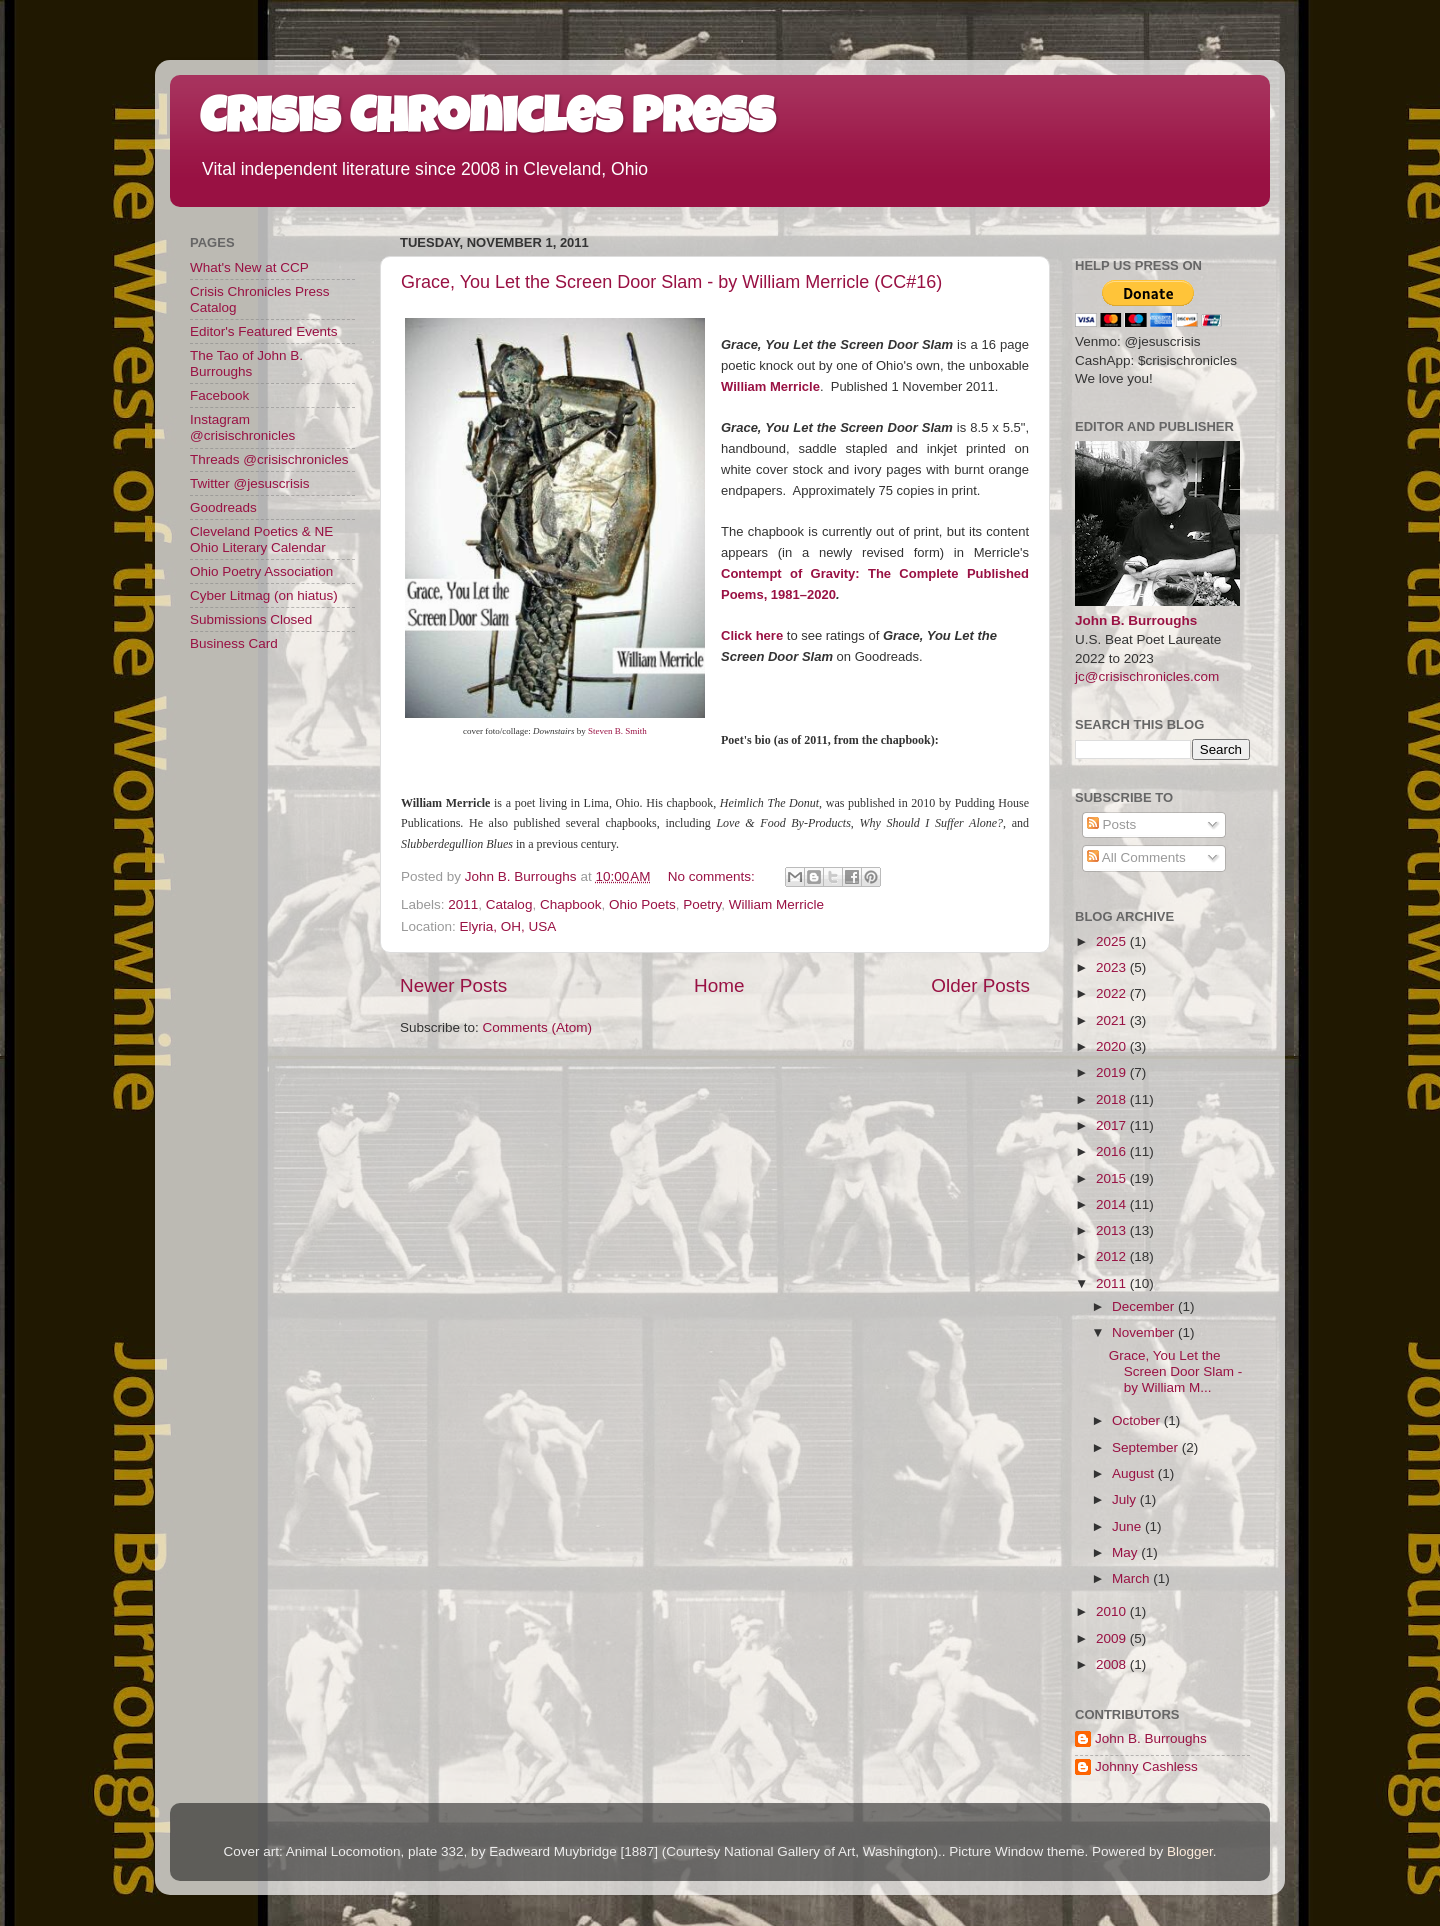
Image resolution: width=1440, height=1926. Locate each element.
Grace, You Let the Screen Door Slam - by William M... (1176, 1371)
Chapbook (571, 904)
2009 (1113, 1638)
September (1147, 1447)
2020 (1113, 1046)
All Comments (1136, 857)
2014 (1113, 1204)
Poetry (702, 904)
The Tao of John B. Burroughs (246, 363)
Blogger (1190, 1851)
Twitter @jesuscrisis (249, 483)
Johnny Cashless (1146, 1766)
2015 (1113, 1178)
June (1128, 1526)
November (1145, 1332)
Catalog (509, 904)
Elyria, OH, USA (508, 926)
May (1126, 1552)
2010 (1113, 1611)
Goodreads (223, 507)
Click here (752, 635)
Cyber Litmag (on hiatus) (264, 595)
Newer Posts (453, 985)
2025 (1113, 941)
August (1135, 1473)
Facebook (219, 395)
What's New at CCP (249, 267)
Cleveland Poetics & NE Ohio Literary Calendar (261, 539)
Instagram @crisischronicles (242, 427)
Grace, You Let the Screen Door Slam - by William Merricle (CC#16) (671, 282)
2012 (1113, 1256)
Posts (1112, 824)
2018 (1113, 1099)
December (1145, 1306)
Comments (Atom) (538, 1027)
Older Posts (980, 985)
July (1126, 1499)
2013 (1113, 1230)
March (1132, 1578)
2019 (1113, 1072)
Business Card (234, 643)
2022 (1113, 993)
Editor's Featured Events (263, 331)
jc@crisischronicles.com (1147, 676)
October (1138, 1420)
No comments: (713, 876)
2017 (1113, 1125)
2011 (463, 904)
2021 (1113, 1020)
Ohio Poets (642, 904)
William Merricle (776, 904)
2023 (1113, 967)
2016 (1113, 1151)
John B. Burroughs (1136, 620)
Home (719, 985)
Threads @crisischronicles (269, 459)
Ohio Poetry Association (261, 571)
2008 (1113, 1664)
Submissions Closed (251, 619)
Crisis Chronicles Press (487, 122)
